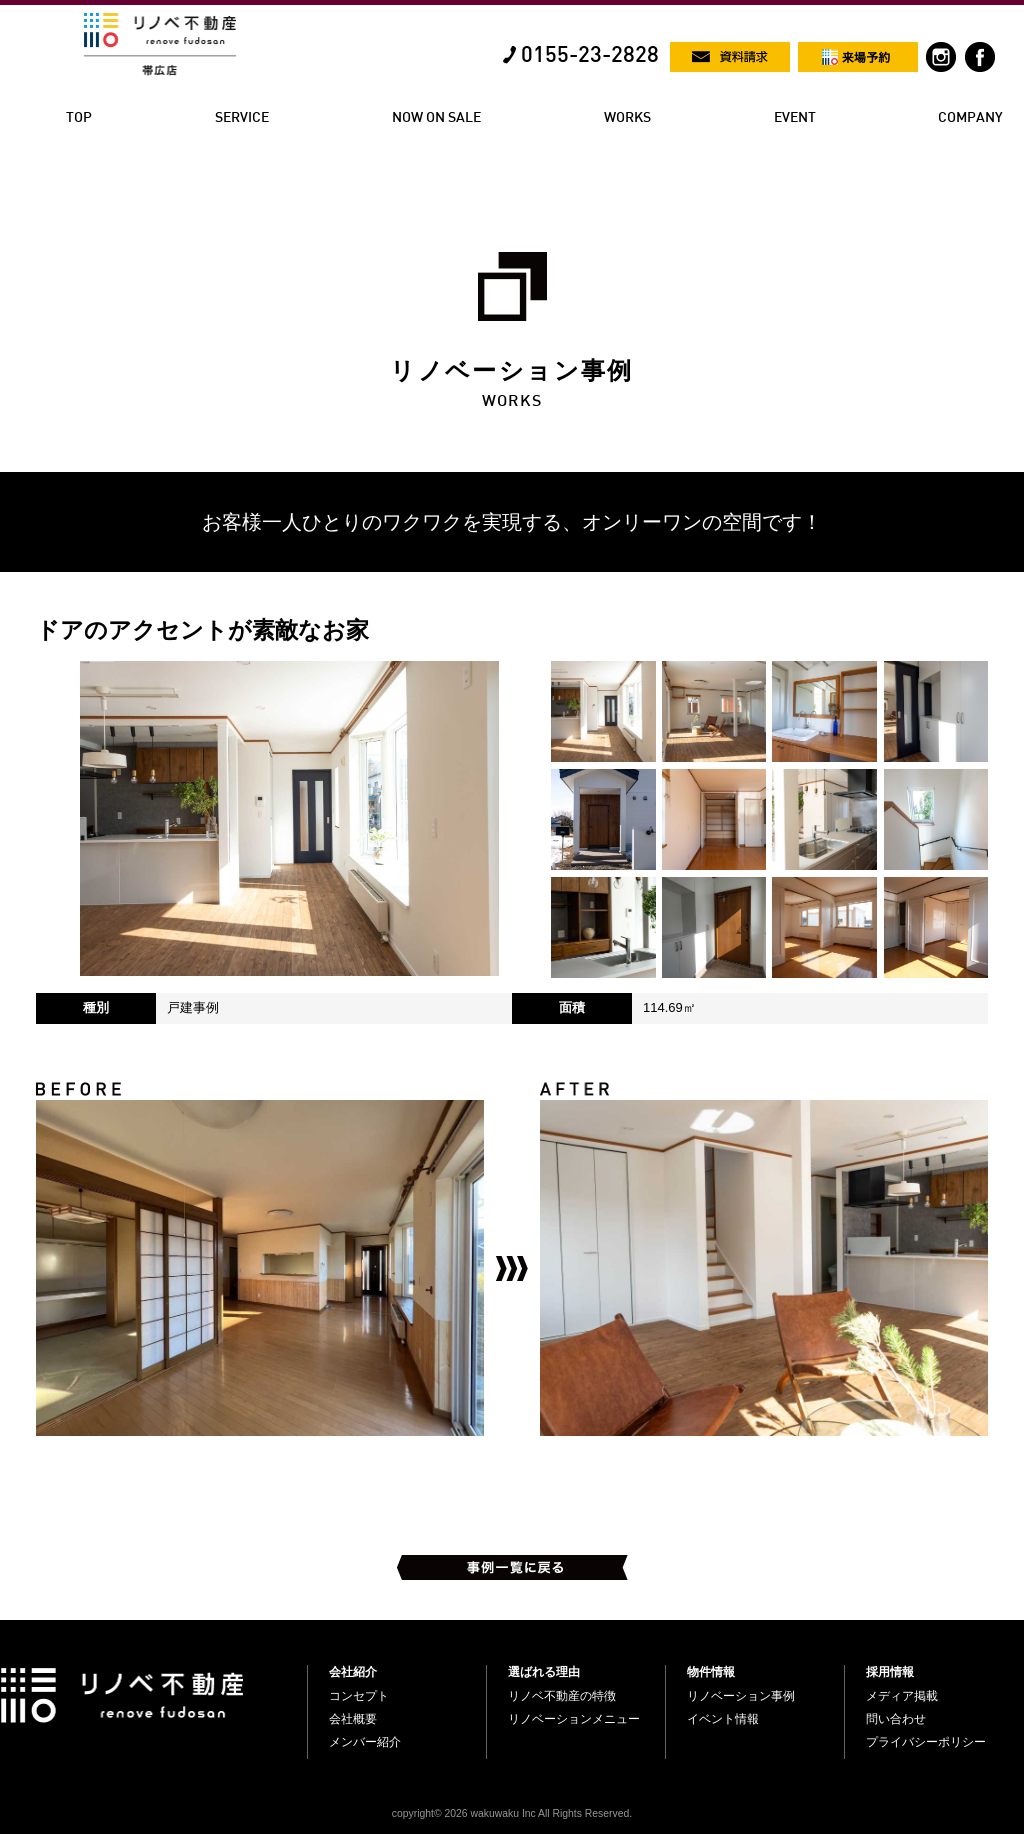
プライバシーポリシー (926, 1742)
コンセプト (359, 1696)
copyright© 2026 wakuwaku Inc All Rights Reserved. (512, 1813)
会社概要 (353, 1719)
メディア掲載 (902, 1696)
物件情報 (711, 1672)
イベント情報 (723, 1719)
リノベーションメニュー (574, 1719)
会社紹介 (353, 1672)
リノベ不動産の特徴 (562, 1696)
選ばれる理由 (544, 1672)
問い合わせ (896, 1719)
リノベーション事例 (741, 1696)
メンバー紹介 (365, 1742)
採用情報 (890, 1672)
